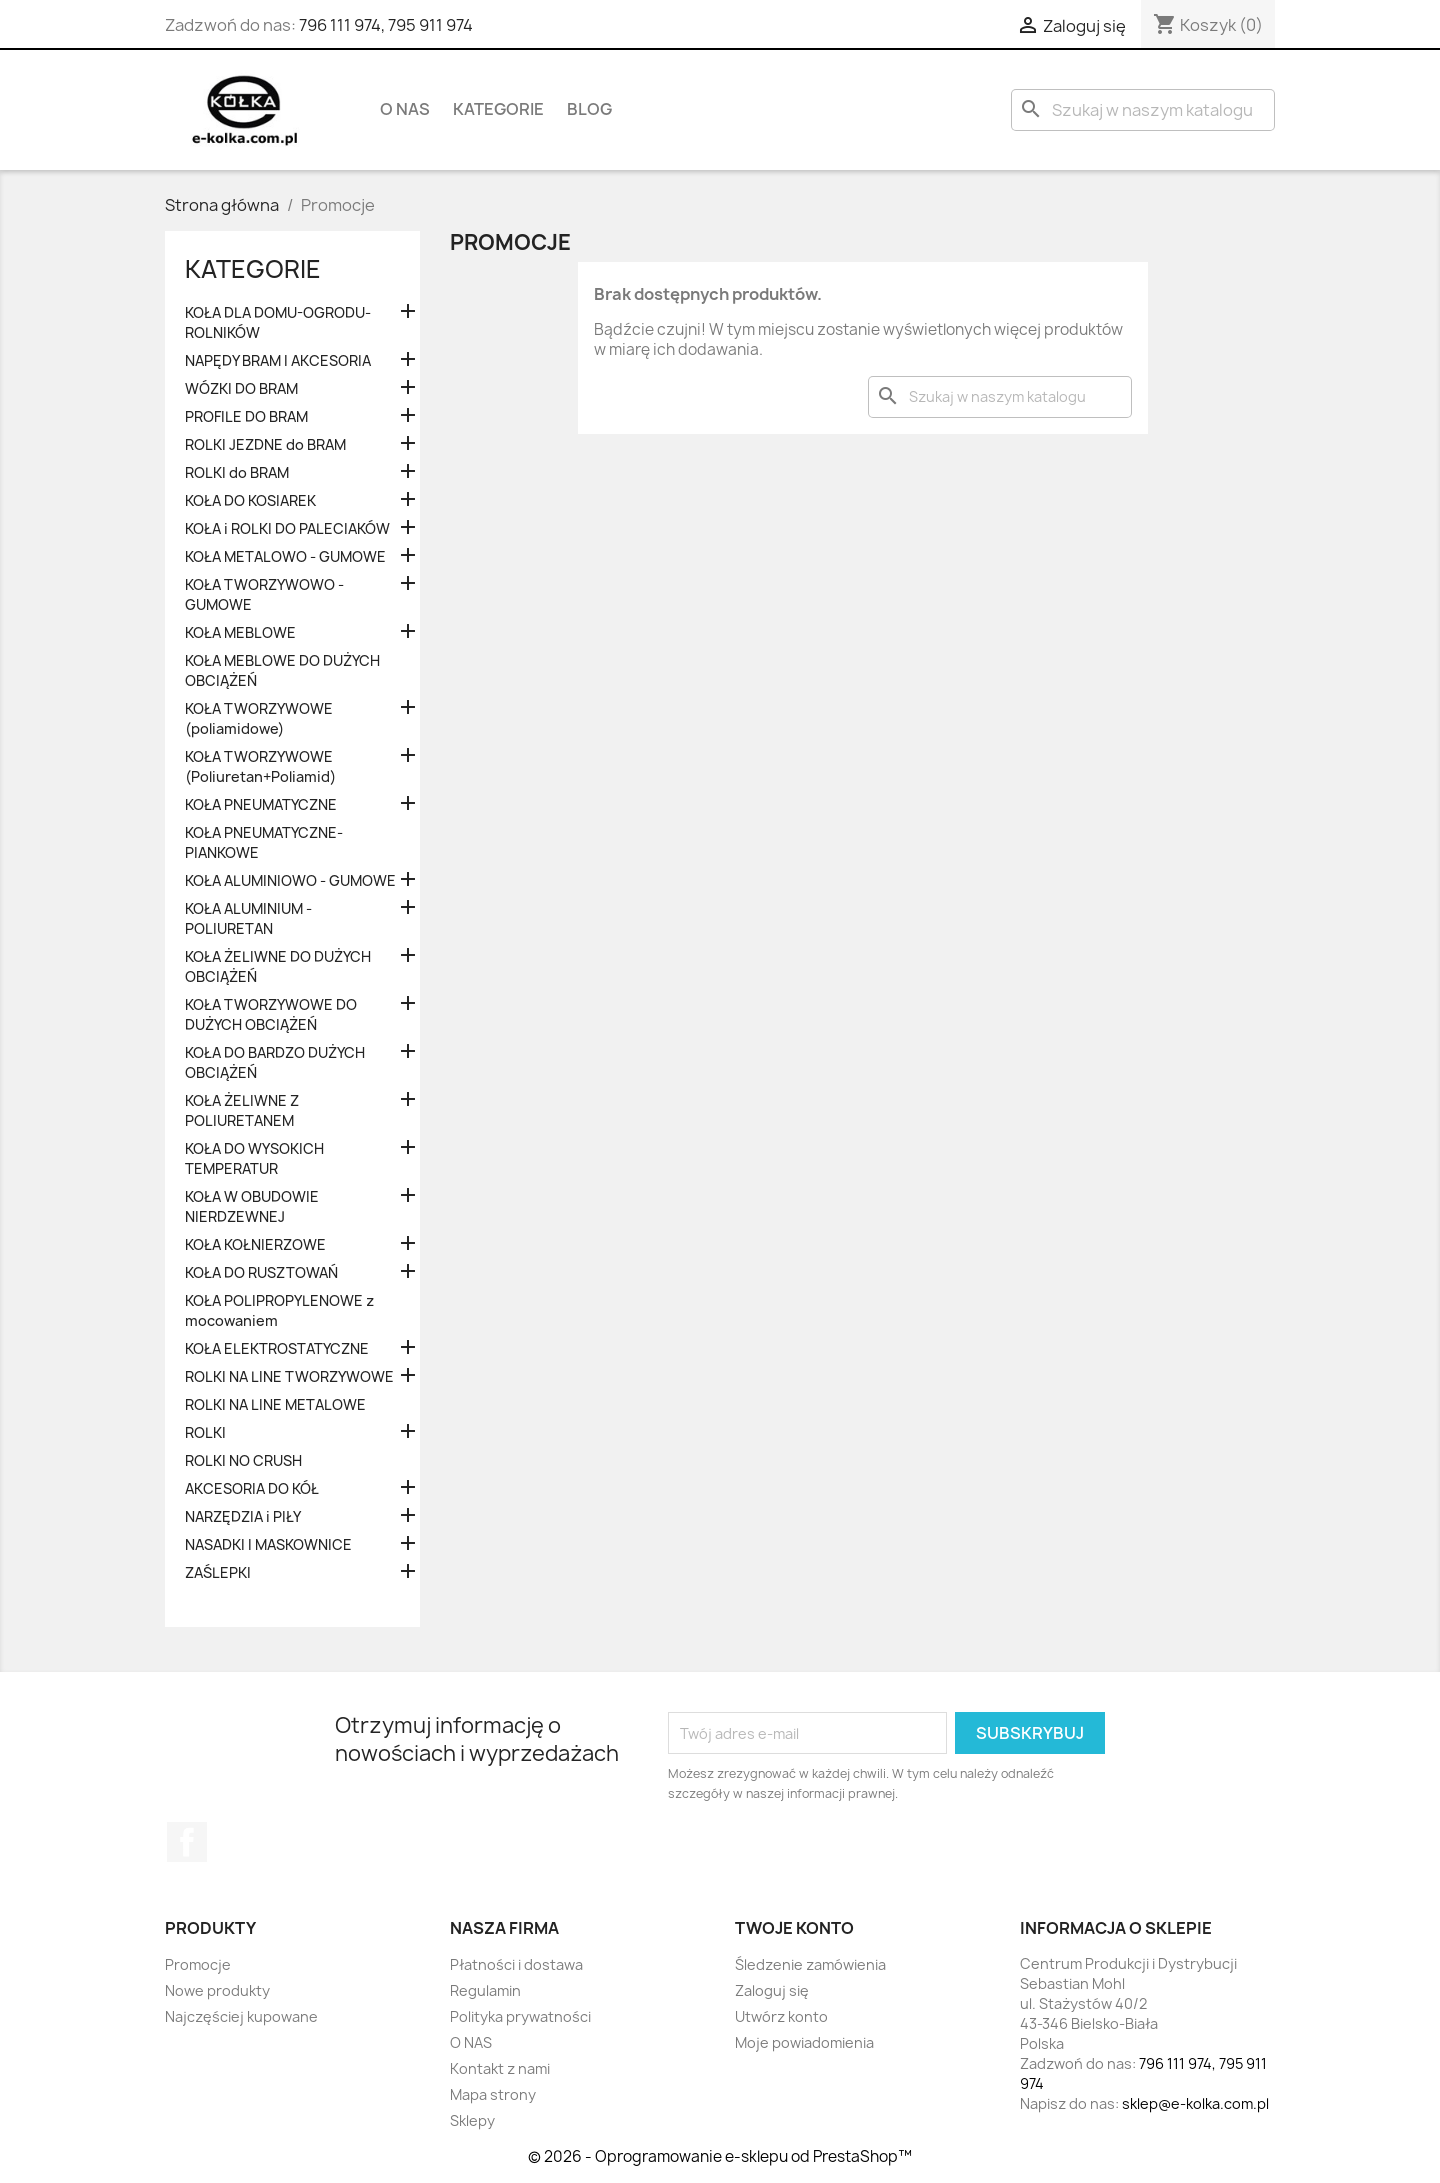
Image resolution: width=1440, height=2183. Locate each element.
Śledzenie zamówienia (810, 1964)
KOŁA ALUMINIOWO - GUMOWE (290, 880)
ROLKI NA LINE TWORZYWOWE (289, 1376)
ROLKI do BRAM (237, 472)
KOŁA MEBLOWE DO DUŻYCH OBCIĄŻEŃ (282, 670)
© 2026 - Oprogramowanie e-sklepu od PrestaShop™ (720, 2156)
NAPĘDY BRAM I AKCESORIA (278, 360)
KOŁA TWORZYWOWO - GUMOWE (264, 594)
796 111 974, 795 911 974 (386, 25)
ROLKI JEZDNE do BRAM (265, 444)
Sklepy (472, 2120)
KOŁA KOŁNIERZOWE (255, 1244)
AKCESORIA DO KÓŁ (252, 1488)
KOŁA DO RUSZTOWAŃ (261, 1272)
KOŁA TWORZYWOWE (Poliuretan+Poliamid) (260, 766)
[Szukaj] (1143, 110)
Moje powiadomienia (804, 2042)
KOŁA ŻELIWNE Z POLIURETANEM (242, 1110)
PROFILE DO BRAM (246, 416)
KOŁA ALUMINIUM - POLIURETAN (248, 918)
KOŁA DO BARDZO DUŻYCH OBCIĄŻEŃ (275, 1062)
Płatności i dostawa (516, 1964)
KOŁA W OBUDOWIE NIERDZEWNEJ (252, 1206)
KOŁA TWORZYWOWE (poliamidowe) (259, 718)
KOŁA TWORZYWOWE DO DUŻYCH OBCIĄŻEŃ (271, 1014)
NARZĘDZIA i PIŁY (243, 1516)
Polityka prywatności (520, 2016)
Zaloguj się (772, 1990)
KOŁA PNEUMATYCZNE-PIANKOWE (264, 842)
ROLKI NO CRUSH (243, 1460)
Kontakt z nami (500, 2068)
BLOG (589, 109)
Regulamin (485, 1990)
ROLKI (205, 1432)
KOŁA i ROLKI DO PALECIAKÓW (287, 528)
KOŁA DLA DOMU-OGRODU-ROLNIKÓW (278, 322)
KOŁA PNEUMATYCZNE (261, 804)
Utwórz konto (781, 2016)
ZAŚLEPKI (218, 1572)
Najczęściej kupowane (241, 2016)
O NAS (405, 109)
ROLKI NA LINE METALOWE (275, 1404)
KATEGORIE (498, 109)
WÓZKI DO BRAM (241, 388)
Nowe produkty (217, 1990)
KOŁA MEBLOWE (240, 632)
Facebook (187, 1842)
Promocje (198, 1964)
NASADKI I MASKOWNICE (268, 1544)
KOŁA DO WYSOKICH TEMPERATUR (254, 1158)
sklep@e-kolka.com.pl (1195, 2103)
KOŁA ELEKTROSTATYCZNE (277, 1348)
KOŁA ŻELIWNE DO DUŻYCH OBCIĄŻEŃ (278, 966)
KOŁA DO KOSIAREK (250, 500)
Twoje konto (794, 1928)
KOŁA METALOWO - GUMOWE (285, 556)
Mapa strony (493, 2094)
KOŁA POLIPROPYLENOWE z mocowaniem (279, 1310)
